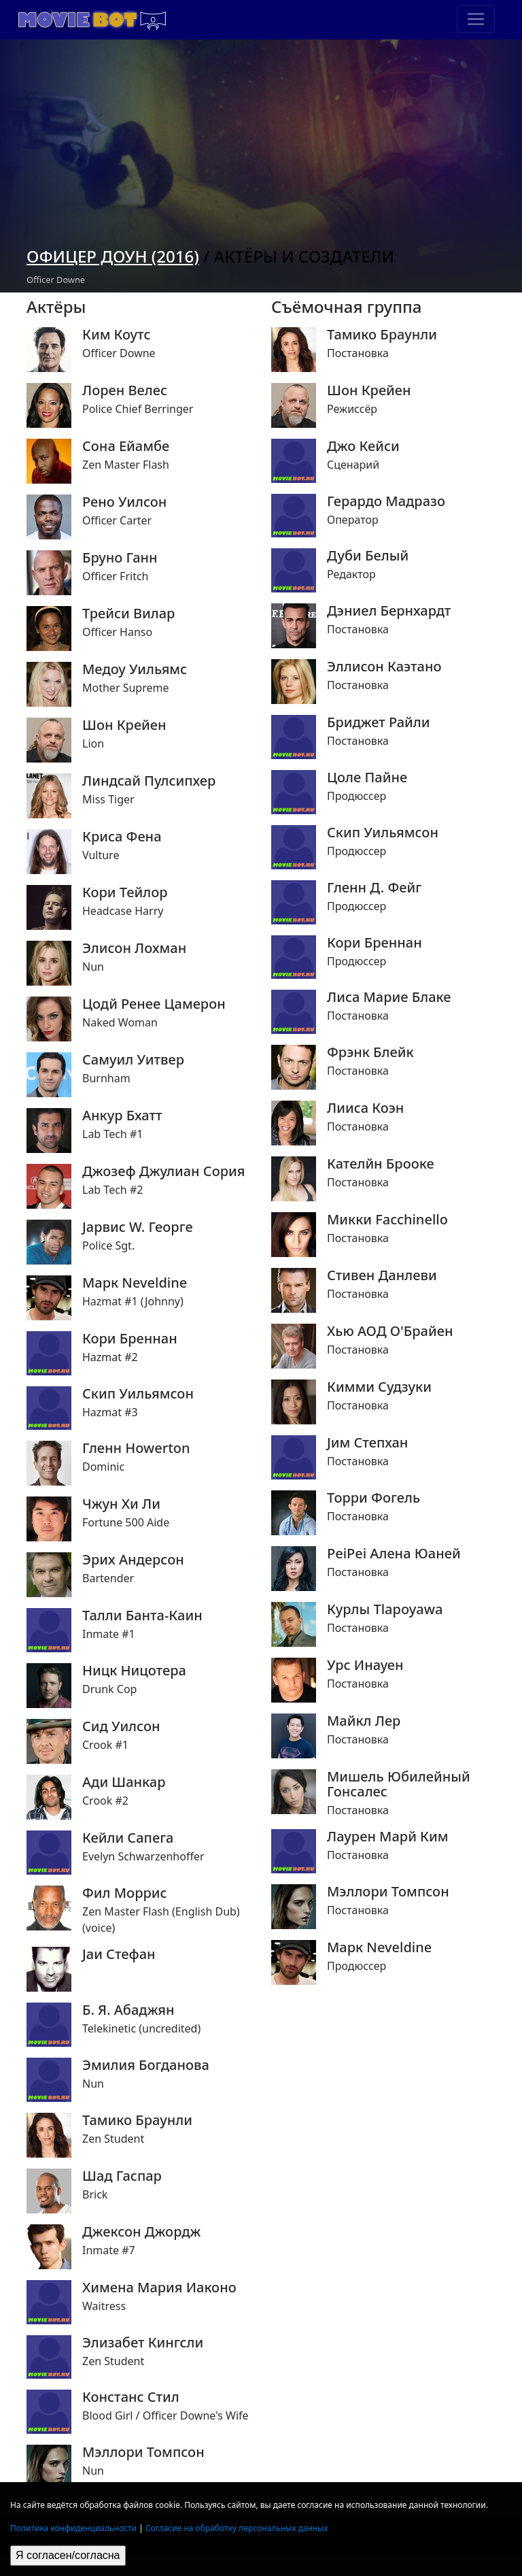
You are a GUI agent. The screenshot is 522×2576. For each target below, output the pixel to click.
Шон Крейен (124, 725)
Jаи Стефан (119, 1954)
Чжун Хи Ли (121, 1503)
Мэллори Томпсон (143, 2452)
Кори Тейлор (125, 892)
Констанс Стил (130, 2397)
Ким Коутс (116, 334)
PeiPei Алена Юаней (394, 1553)
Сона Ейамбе (125, 446)
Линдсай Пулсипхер (148, 780)
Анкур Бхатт (122, 1115)
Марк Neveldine (134, 1282)
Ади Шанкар (124, 1782)
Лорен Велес (124, 390)
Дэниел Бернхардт (389, 610)
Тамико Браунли (137, 2120)
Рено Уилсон (124, 502)
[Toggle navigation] (476, 19)
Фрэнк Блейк (370, 1052)
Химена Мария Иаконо (159, 2287)
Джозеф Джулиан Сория (163, 1171)
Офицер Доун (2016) (113, 256)
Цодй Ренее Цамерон (154, 1004)
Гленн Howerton (136, 1448)
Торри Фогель (373, 1497)
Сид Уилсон (121, 1726)
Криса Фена (122, 836)
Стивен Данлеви (382, 1275)
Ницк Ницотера (134, 1670)
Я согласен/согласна (68, 2555)
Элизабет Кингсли (142, 2342)
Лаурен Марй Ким (388, 1836)
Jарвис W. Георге (137, 1227)
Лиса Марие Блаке (389, 997)
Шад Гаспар (122, 2176)
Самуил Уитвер (133, 1059)
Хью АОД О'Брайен (390, 1331)
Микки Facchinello (387, 1219)
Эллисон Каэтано (384, 666)
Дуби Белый (367, 555)
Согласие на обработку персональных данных (236, 2528)
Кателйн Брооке (380, 1163)
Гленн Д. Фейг (374, 887)
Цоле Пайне (367, 777)
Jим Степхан (367, 1442)
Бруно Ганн (120, 557)
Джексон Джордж (141, 2231)
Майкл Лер (363, 1720)
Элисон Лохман (134, 948)
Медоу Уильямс (134, 669)
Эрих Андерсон (133, 1559)
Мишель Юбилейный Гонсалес (398, 1784)
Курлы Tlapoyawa (384, 1609)
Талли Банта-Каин (142, 1615)
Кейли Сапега (127, 1837)
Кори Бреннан (129, 1338)
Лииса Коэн (365, 1108)
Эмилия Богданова (145, 2065)
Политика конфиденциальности (73, 2528)
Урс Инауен (365, 1665)
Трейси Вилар (128, 613)
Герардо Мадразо (386, 501)
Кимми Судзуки (379, 1386)
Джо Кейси (363, 446)
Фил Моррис (124, 1893)
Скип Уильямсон (138, 1393)
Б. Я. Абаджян (128, 2010)
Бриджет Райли (378, 722)
